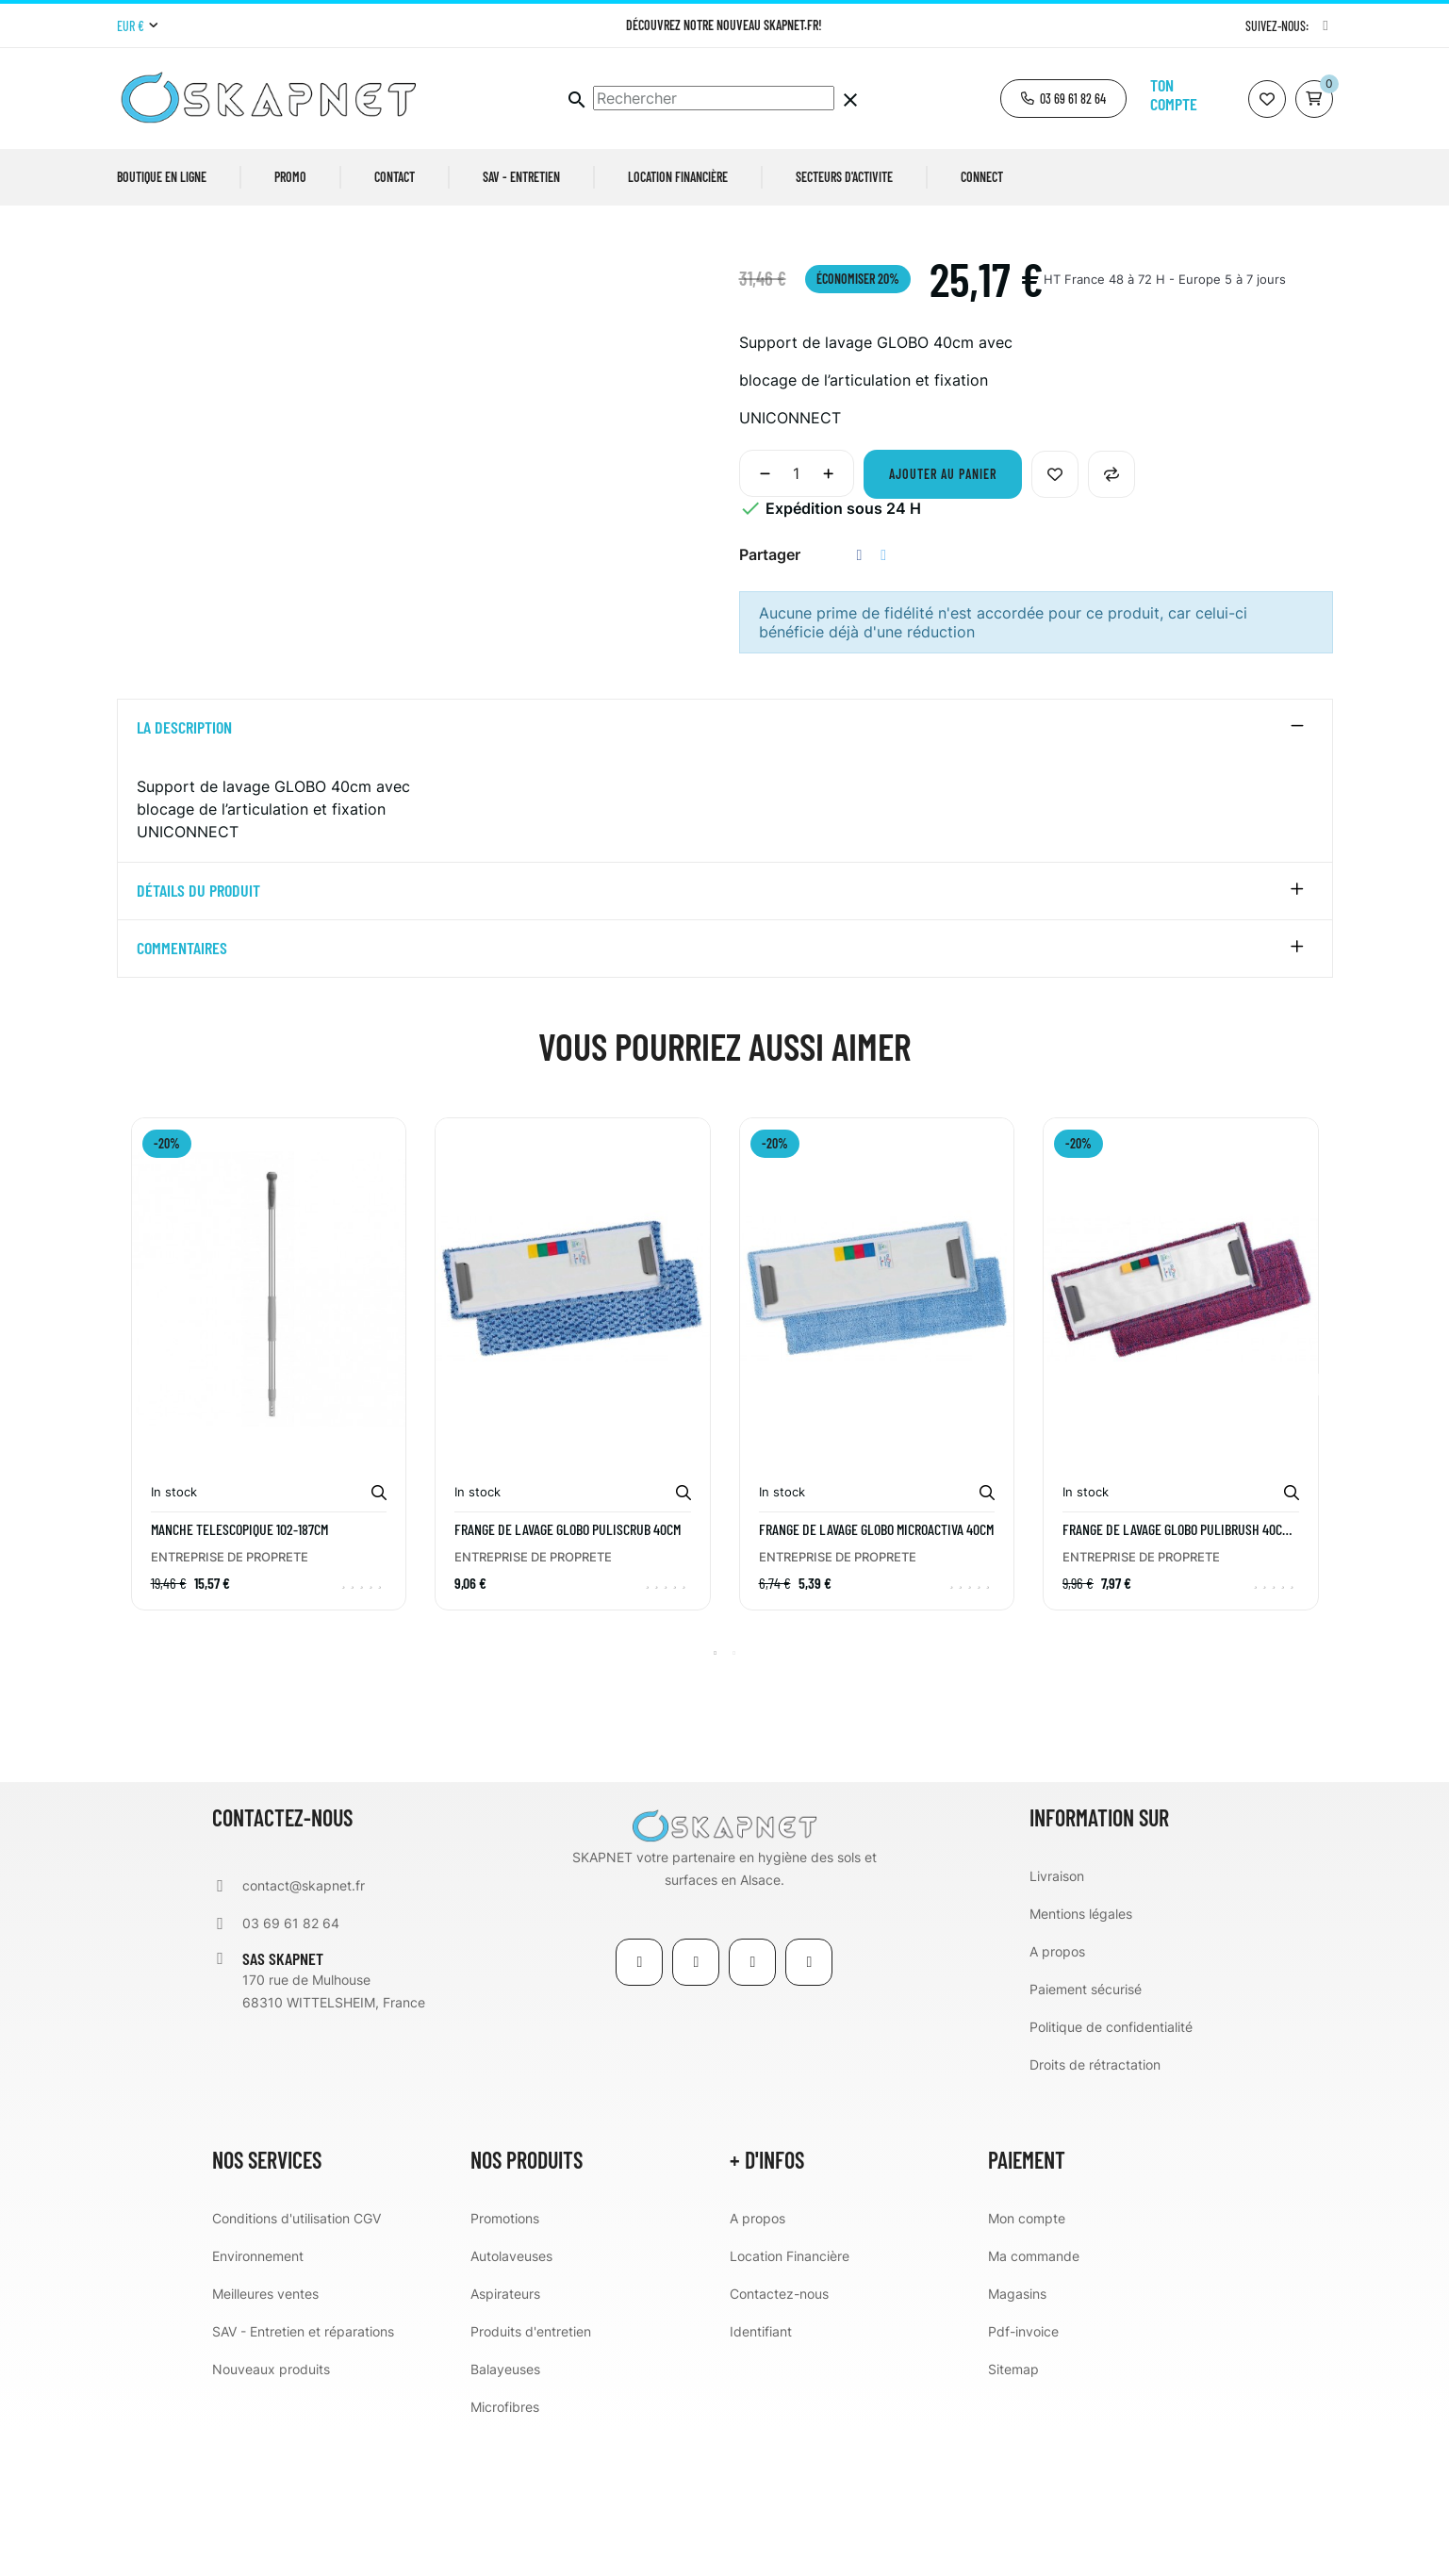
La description (184, 873)
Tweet (883, 700)
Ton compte (1173, 94)
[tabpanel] (269, 1523)
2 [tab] (734, 1798)
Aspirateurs (505, 2439)
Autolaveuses (511, 2401)
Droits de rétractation (1095, 2210)
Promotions (504, 2363)
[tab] (725, 873)
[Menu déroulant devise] (137, 26)
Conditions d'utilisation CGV (296, 2363)
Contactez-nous (779, 2439)
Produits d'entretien (530, 2477)
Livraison (1056, 2021)
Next (1323, 1522)
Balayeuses (505, 2514)
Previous (126, 1522)
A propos (1057, 2097)
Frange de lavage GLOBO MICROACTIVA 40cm (876, 1674)
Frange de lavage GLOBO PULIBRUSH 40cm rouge (1176, 1674)
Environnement (258, 2401)
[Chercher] (713, 98)
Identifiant (761, 2477)
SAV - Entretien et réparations (303, 2477)
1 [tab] (715, 1798)
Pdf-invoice (1023, 2477)
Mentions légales (1080, 2059)
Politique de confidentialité (1111, 2172)
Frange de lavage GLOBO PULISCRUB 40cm (567, 1674)
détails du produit (198, 1036)
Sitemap (1013, 2514)
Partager (860, 700)
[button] (1063, 98)
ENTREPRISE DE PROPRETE (229, 1701)
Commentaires (182, 1093)
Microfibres (504, 2552)
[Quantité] (796, 618)
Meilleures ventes (265, 2439)
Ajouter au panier (942, 619)
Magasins (1017, 2439)
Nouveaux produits (271, 2514)
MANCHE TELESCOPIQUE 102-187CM (239, 1674)
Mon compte (1026, 2363)
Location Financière (789, 2401)
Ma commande (1033, 2401)
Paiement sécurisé (1085, 2134)
